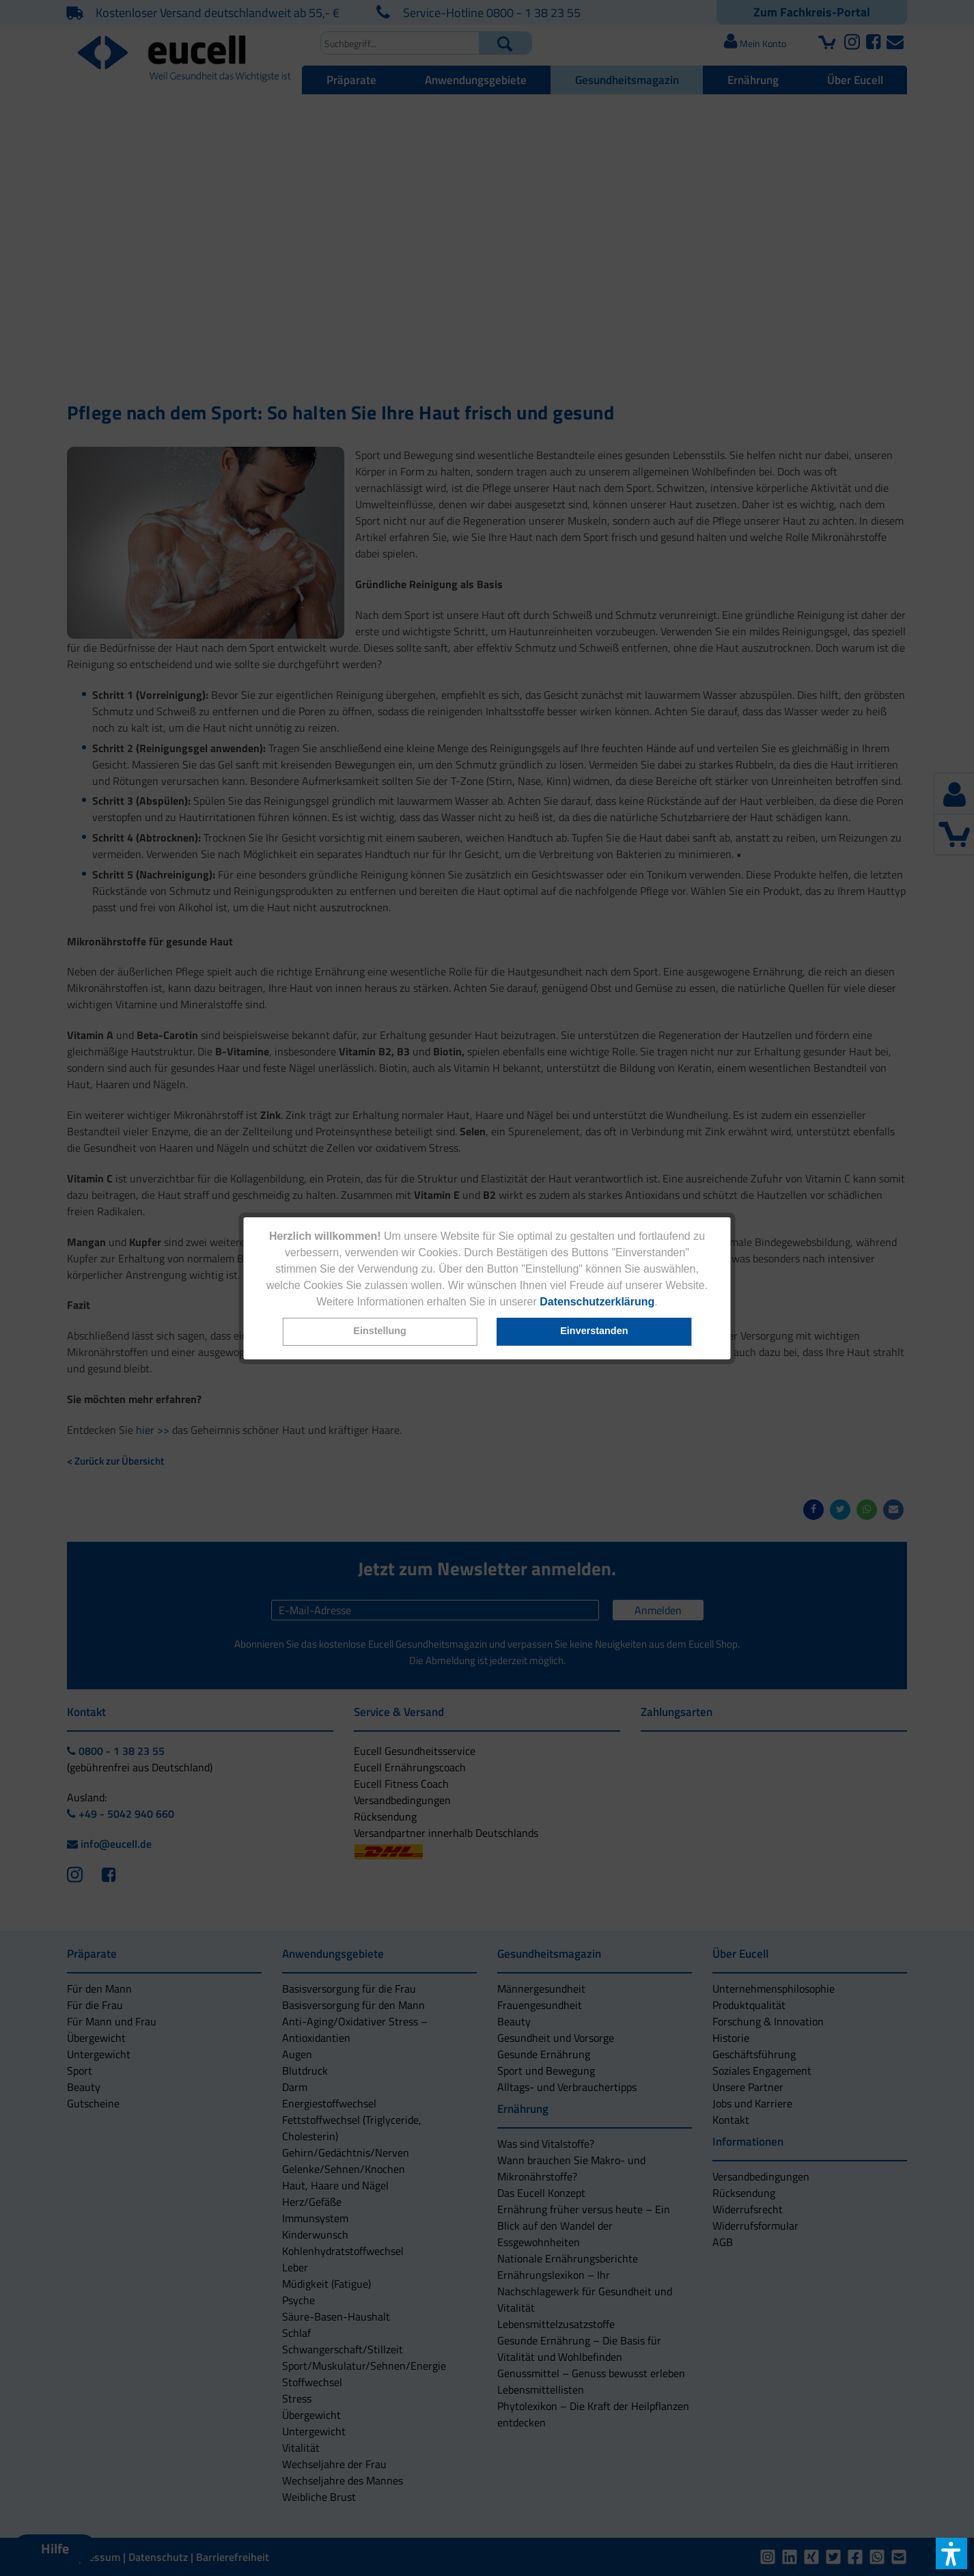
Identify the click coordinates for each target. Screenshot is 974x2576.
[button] (380, 1332)
